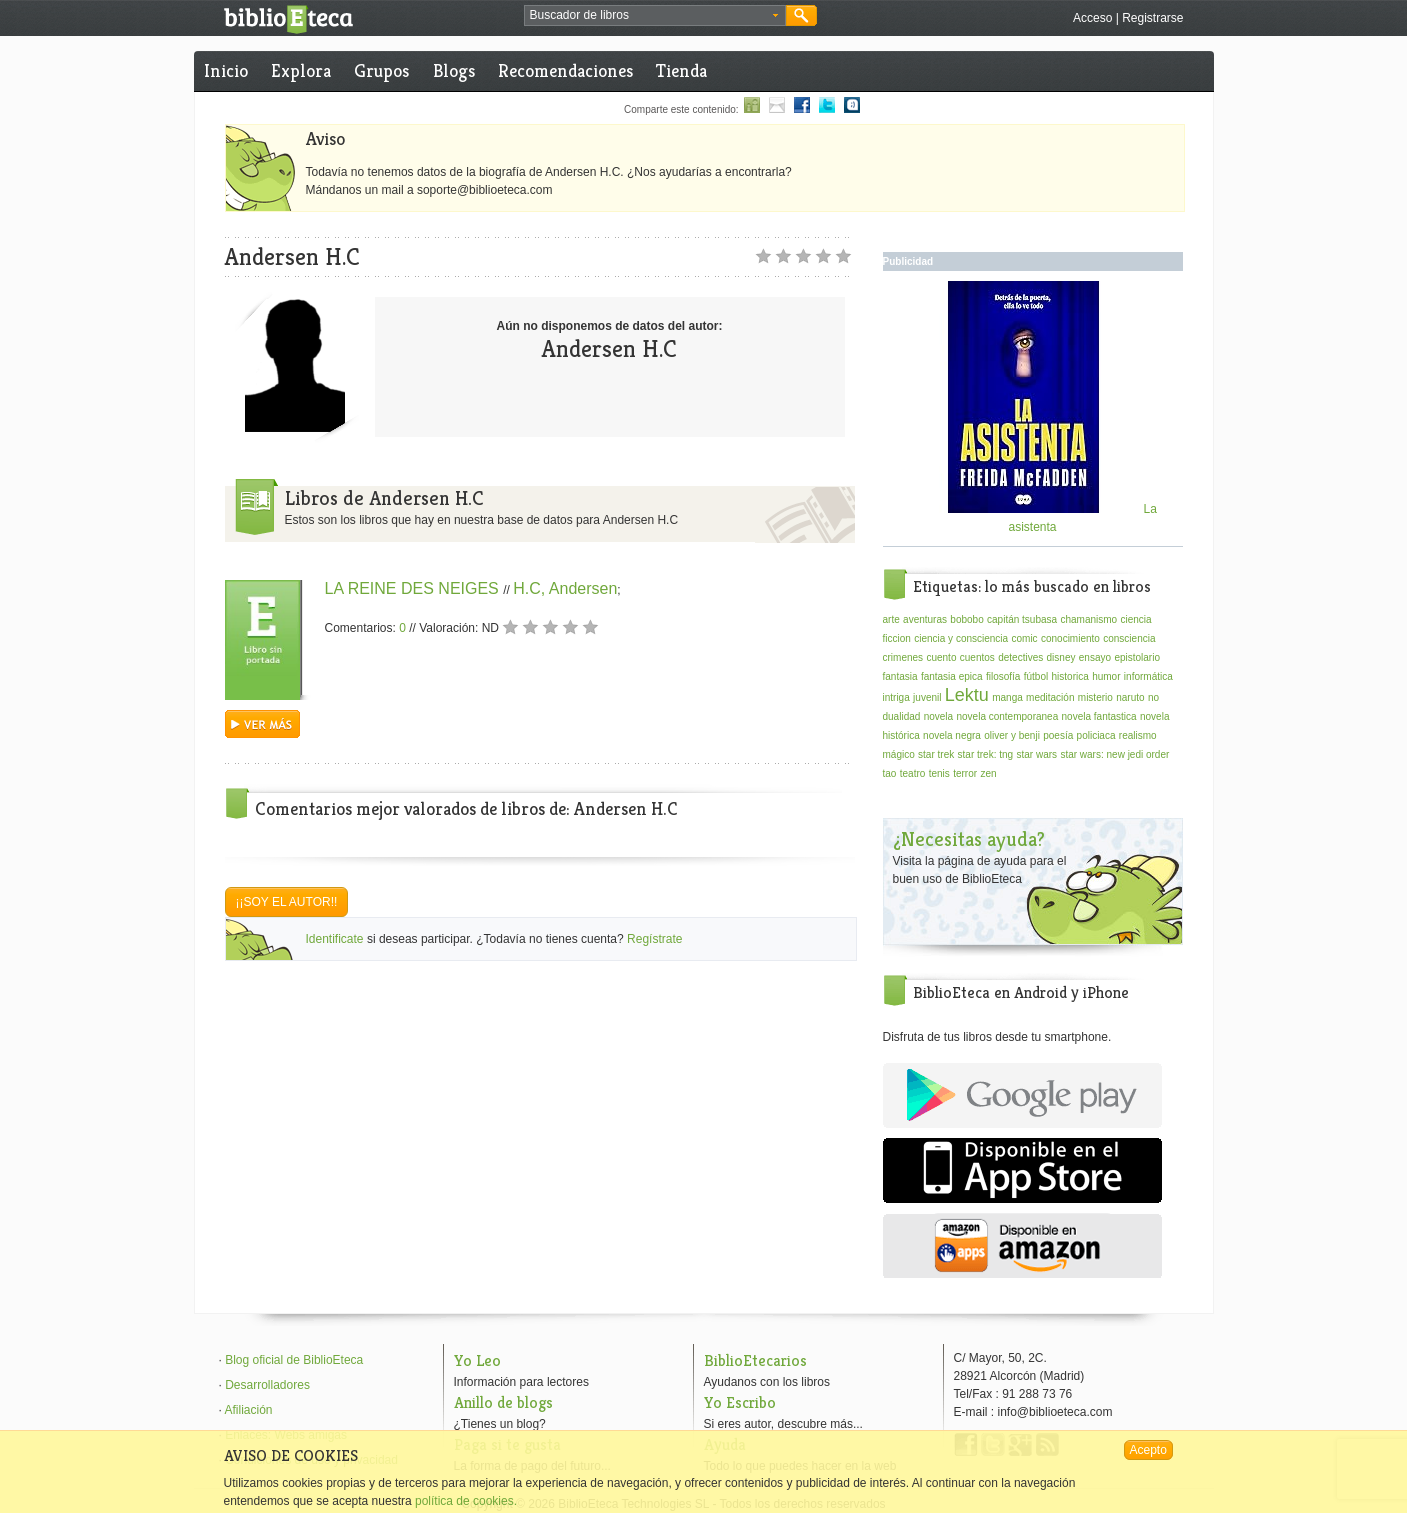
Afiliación (249, 1410)
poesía (1058, 735)
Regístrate (654, 939)
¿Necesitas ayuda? (969, 839)
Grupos (381, 70)
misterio (1095, 697)
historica (1070, 676)
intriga (896, 697)
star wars (1036, 754)
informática (1148, 676)
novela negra (952, 735)
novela (938, 716)
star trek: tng (986, 754)
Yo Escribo (740, 1402)
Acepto (1148, 1450)
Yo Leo (477, 1360)
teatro (913, 773)
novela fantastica (1099, 716)
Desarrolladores (267, 1385)
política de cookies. (466, 1501)
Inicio (226, 70)
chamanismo (1088, 619)
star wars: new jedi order (1114, 754)
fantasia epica (952, 676)
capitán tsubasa (1022, 619)
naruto (1130, 697)
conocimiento (1070, 638)
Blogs (454, 70)
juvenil (927, 697)
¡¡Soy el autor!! (287, 902)
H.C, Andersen (565, 588)
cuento (941, 657)
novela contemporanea (1007, 716)
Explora (301, 70)
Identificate (335, 939)
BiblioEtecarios (755, 1360)
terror (965, 773)
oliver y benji (1012, 735)
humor (1106, 676)
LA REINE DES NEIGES (414, 588)
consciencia (1129, 638)
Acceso (1092, 18)
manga (1007, 697)
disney (1061, 657)
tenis (939, 773)
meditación (1050, 697)
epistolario (1137, 657)
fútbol (1036, 676)
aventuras (925, 619)
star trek (936, 754)
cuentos (977, 657)
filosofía (1003, 676)
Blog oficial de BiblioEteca (294, 1360)
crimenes (903, 657)
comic (1024, 638)
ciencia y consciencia (961, 638)
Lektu (967, 695)
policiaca (1096, 735)
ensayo (1095, 657)
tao (890, 773)
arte (891, 619)
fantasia (900, 676)
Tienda (681, 70)
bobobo (966, 619)
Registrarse (1152, 18)
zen (988, 773)
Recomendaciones (565, 70)
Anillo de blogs (503, 1402)
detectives (1020, 657)
